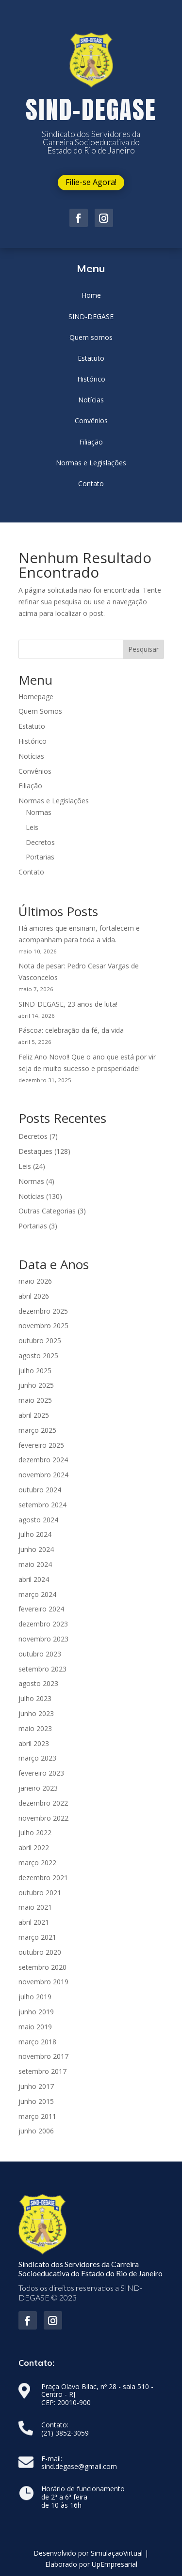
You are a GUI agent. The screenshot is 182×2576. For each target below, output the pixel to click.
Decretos (40, 842)
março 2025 (37, 1430)
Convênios (34, 771)
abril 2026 (33, 1296)
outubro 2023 (39, 1653)
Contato (31, 871)
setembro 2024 (42, 1504)
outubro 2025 (39, 1340)
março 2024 (37, 1594)
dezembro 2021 (43, 1877)
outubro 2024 (39, 1489)
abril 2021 (33, 1922)
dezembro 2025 (43, 1311)
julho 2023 (34, 1698)
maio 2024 (35, 1564)
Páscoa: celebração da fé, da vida (71, 1030)
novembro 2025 (43, 1325)
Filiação (30, 785)
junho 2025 (36, 1385)
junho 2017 (36, 2086)
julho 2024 (34, 1534)
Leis (32, 827)
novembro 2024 (43, 1474)
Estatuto (31, 726)
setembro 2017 (42, 2071)
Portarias (40, 856)
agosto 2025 (38, 1355)
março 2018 (37, 2041)
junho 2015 (36, 2101)
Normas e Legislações (53, 800)
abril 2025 (33, 1415)
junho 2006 (36, 2130)
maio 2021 (35, 1907)
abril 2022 (33, 1847)
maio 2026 (35, 1281)
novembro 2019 (43, 1981)
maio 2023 (35, 1728)
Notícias (31, 756)
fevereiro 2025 (41, 1445)
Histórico (32, 741)
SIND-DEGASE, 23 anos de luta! (67, 1004)
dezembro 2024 (43, 1459)
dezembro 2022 (43, 1803)
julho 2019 (34, 1996)
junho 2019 (36, 2011)
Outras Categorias (47, 1210)
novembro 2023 (43, 1638)
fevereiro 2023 (41, 1773)
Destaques (35, 1151)
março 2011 (37, 2116)
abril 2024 (33, 1579)
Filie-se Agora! (91, 182)
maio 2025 (35, 1400)
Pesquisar (143, 649)
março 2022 (37, 1862)
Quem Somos (40, 711)
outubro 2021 (39, 1892)
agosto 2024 (38, 1519)
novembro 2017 (43, 2056)
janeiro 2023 (38, 1788)
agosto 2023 (38, 1683)
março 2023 (37, 1758)
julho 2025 (34, 1370)
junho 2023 (36, 1713)
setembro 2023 (42, 1668)
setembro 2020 (42, 1967)
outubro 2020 (39, 1952)
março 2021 (37, 1937)
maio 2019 (35, 2026)
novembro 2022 (43, 1818)
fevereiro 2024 (41, 1608)
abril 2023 (33, 1743)
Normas (38, 812)
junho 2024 (36, 1549)
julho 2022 (34, 1832)
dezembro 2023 (43, 1623)
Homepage (35, 696)
